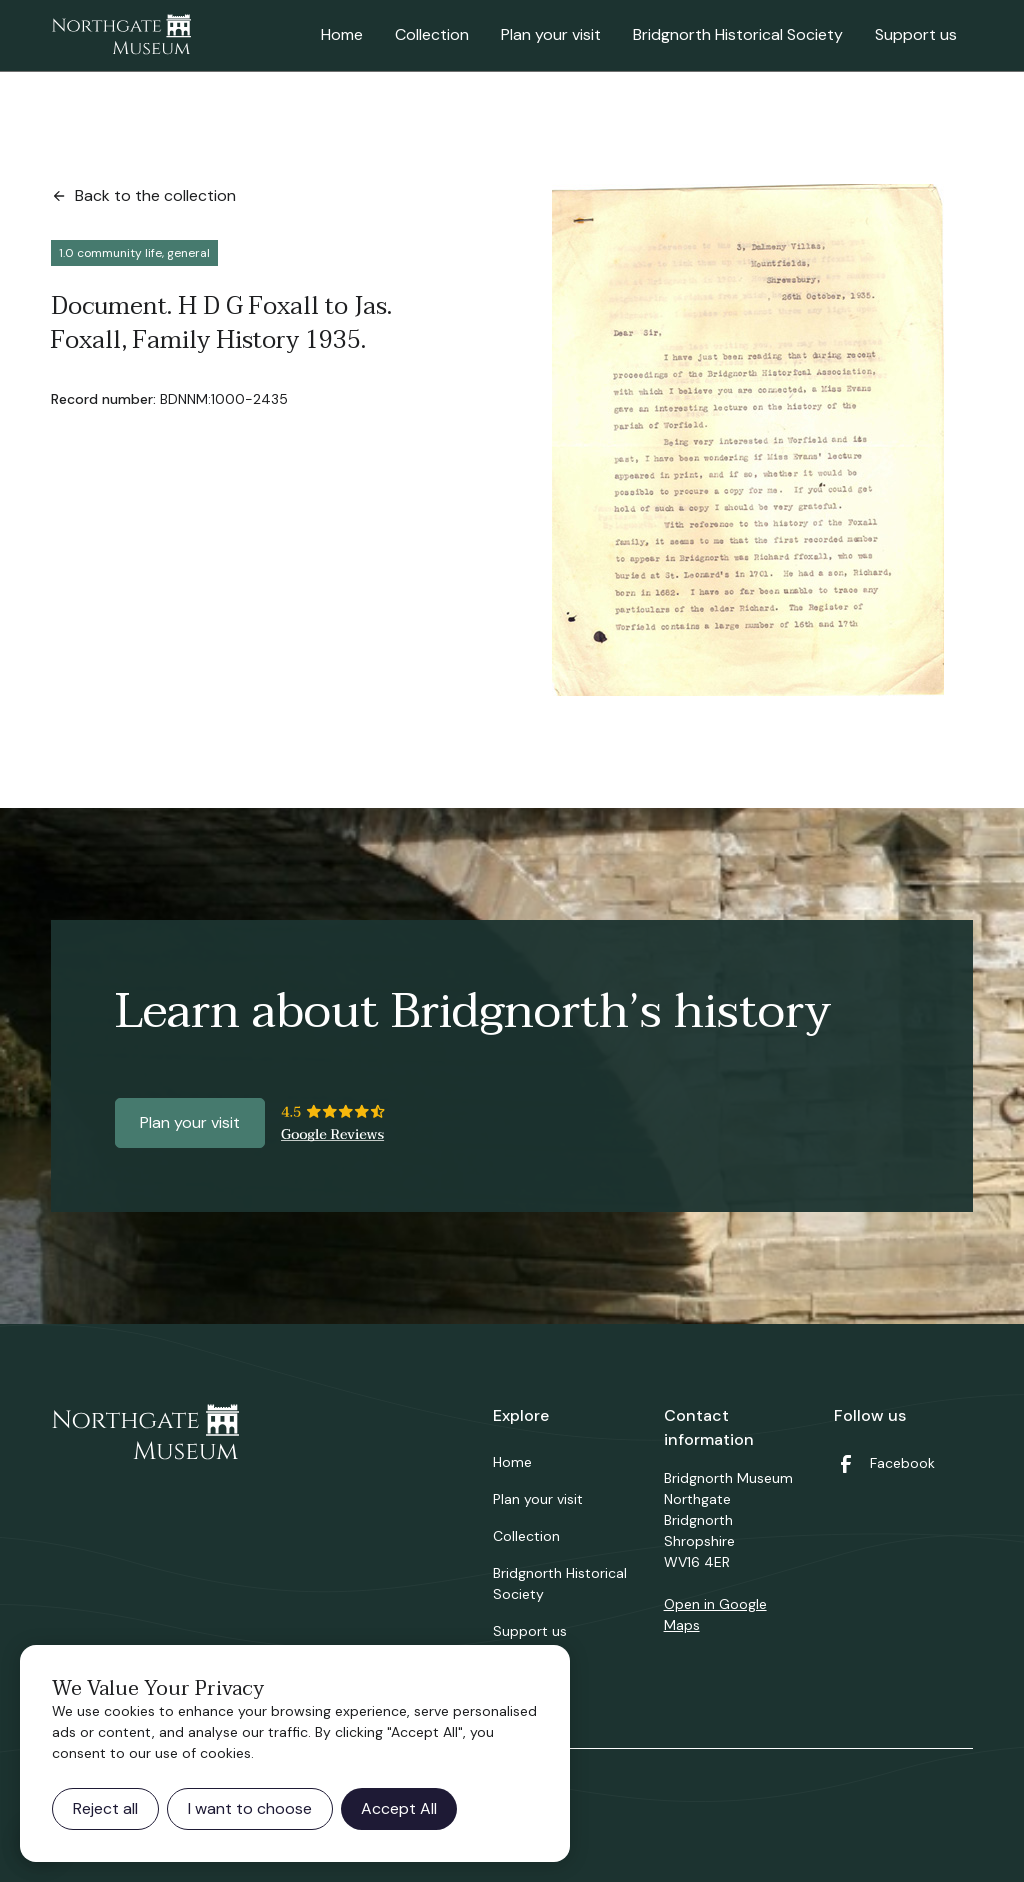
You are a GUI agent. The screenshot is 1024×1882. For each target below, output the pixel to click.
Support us (916, 34)
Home (342, 34)
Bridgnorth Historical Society (738, 34)
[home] (121, 36)
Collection (432, 34)
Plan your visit (551, 34)
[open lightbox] (748, 440)
